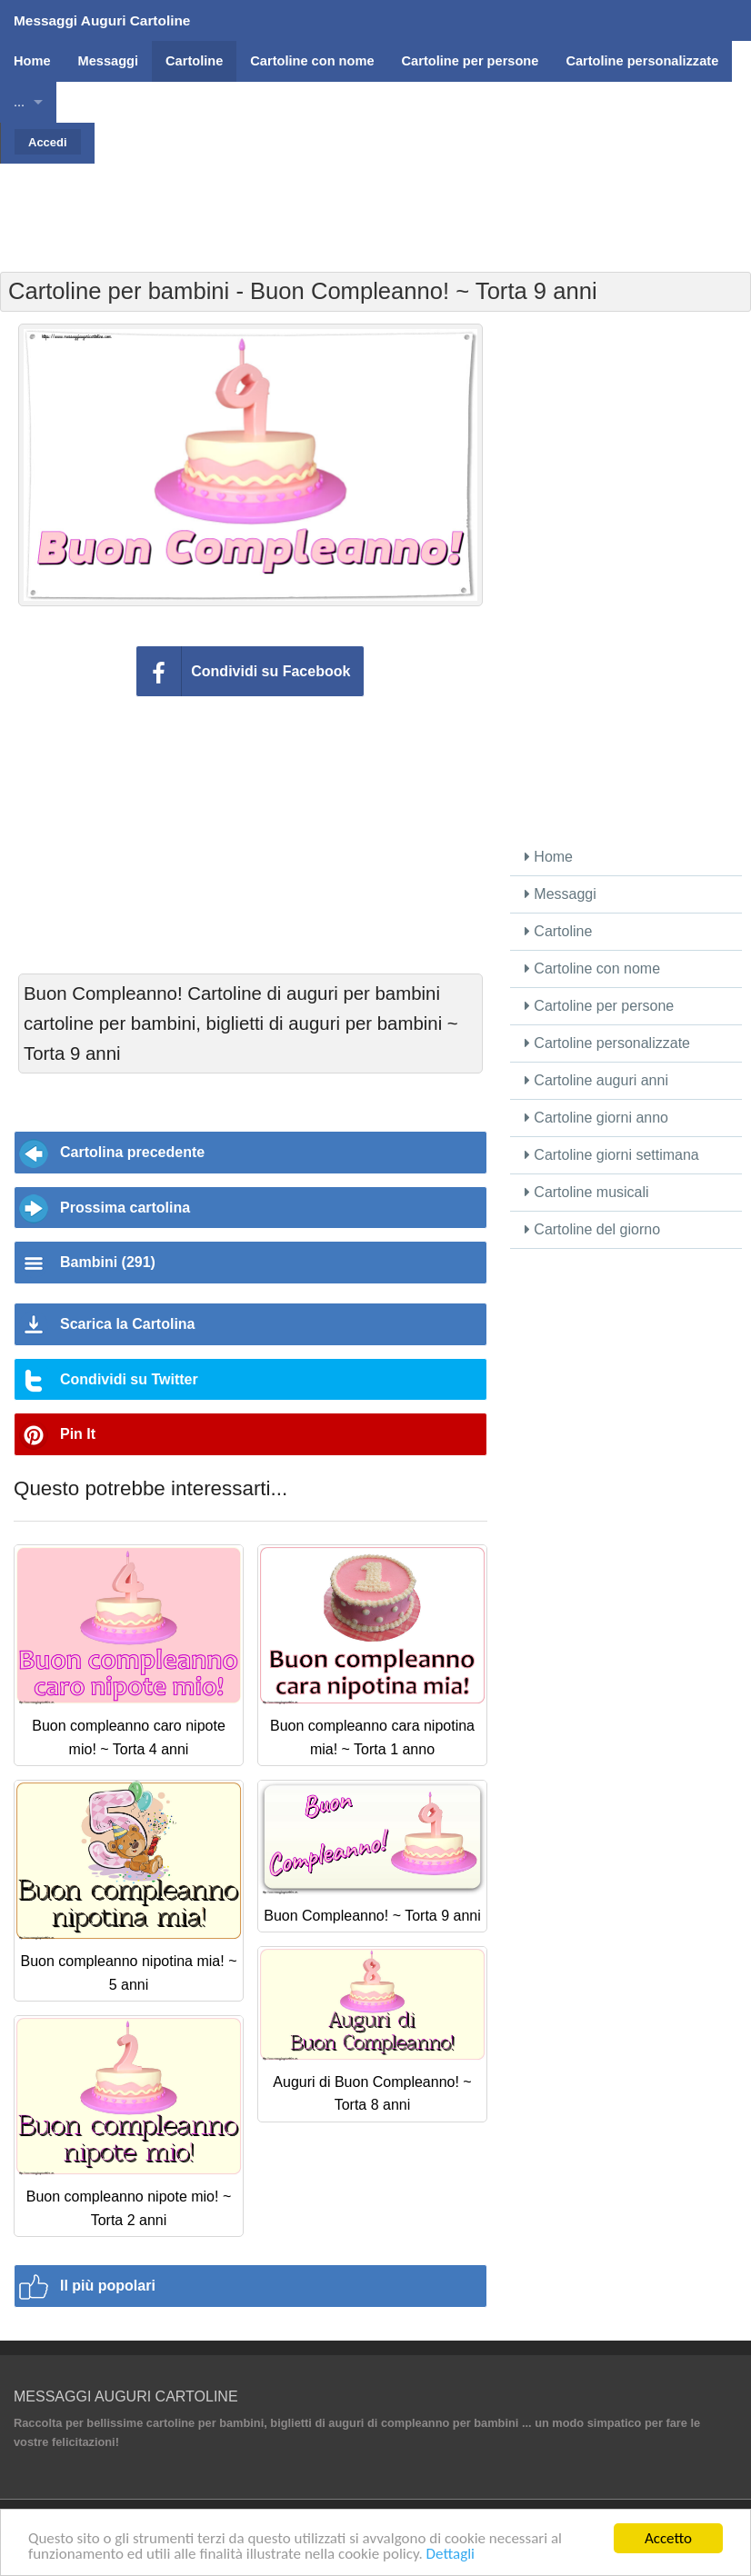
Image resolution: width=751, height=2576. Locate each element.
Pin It (77, 1434)
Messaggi (560, 894)
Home (549, 856)
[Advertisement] (375, 204)
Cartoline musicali (587, 1192)
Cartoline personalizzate (607, 1043)
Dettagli (450, 2554)
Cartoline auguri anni (596, 1080)
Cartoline (558, 931)
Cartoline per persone (599, 1005)
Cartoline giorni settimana (612, 1155)
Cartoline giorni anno (596, 1117)
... (19, 102)
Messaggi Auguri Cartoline (102, 20)
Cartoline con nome (592, 968)
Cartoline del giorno (592, 1229)
